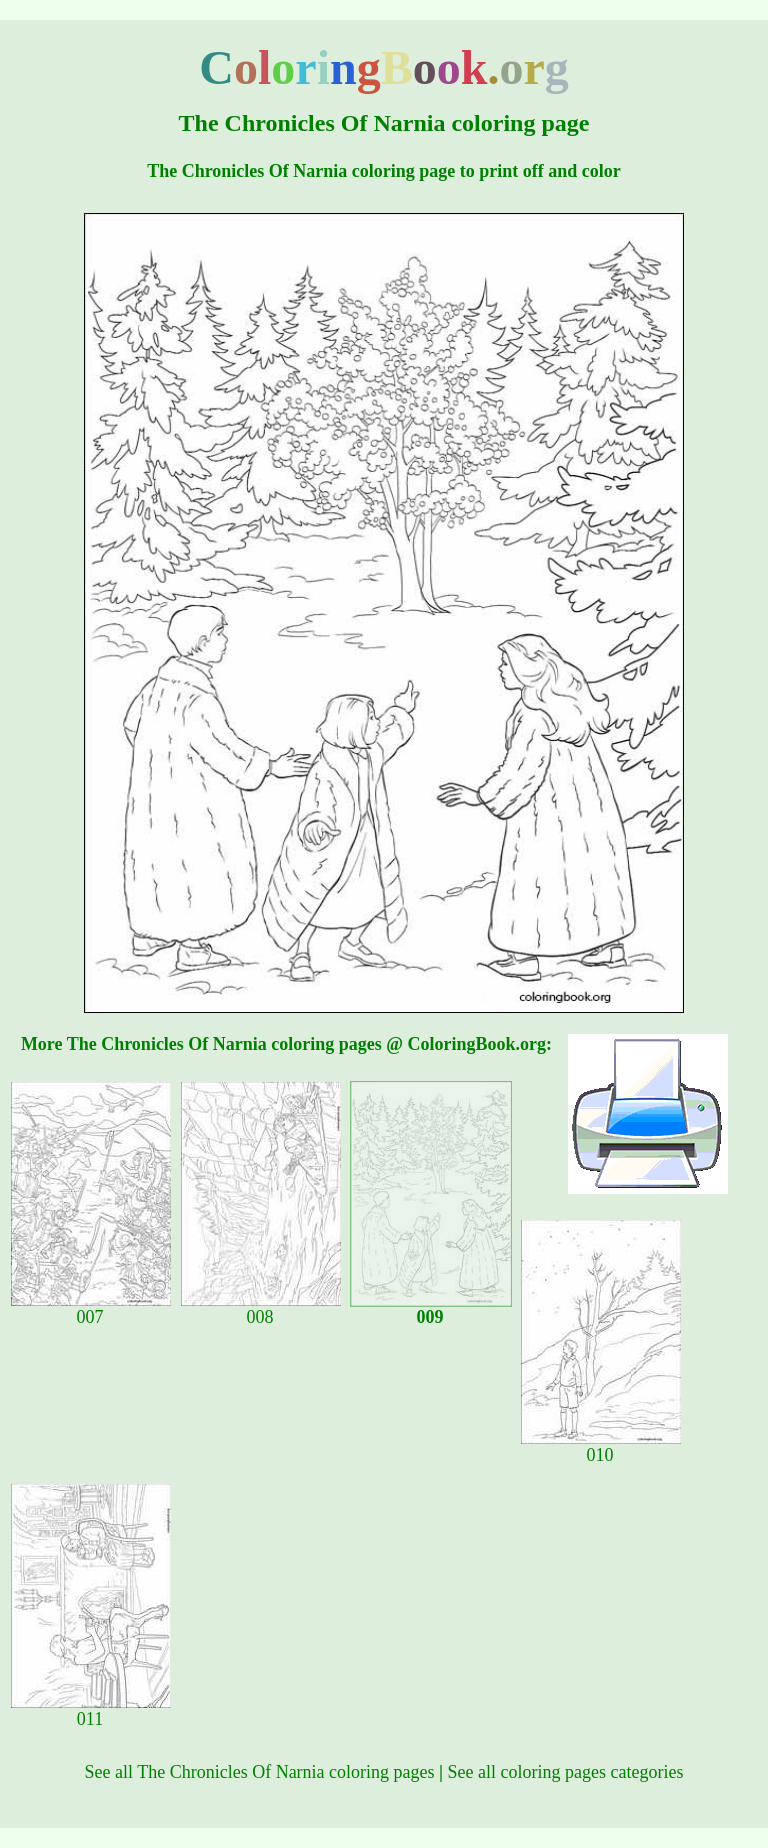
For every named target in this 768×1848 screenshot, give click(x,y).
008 (261, 1309)
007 (91, 1309)
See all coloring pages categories (566, 1772)
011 (91, 1711)
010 (601, 1447)
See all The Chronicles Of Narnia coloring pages (260, 1772)
